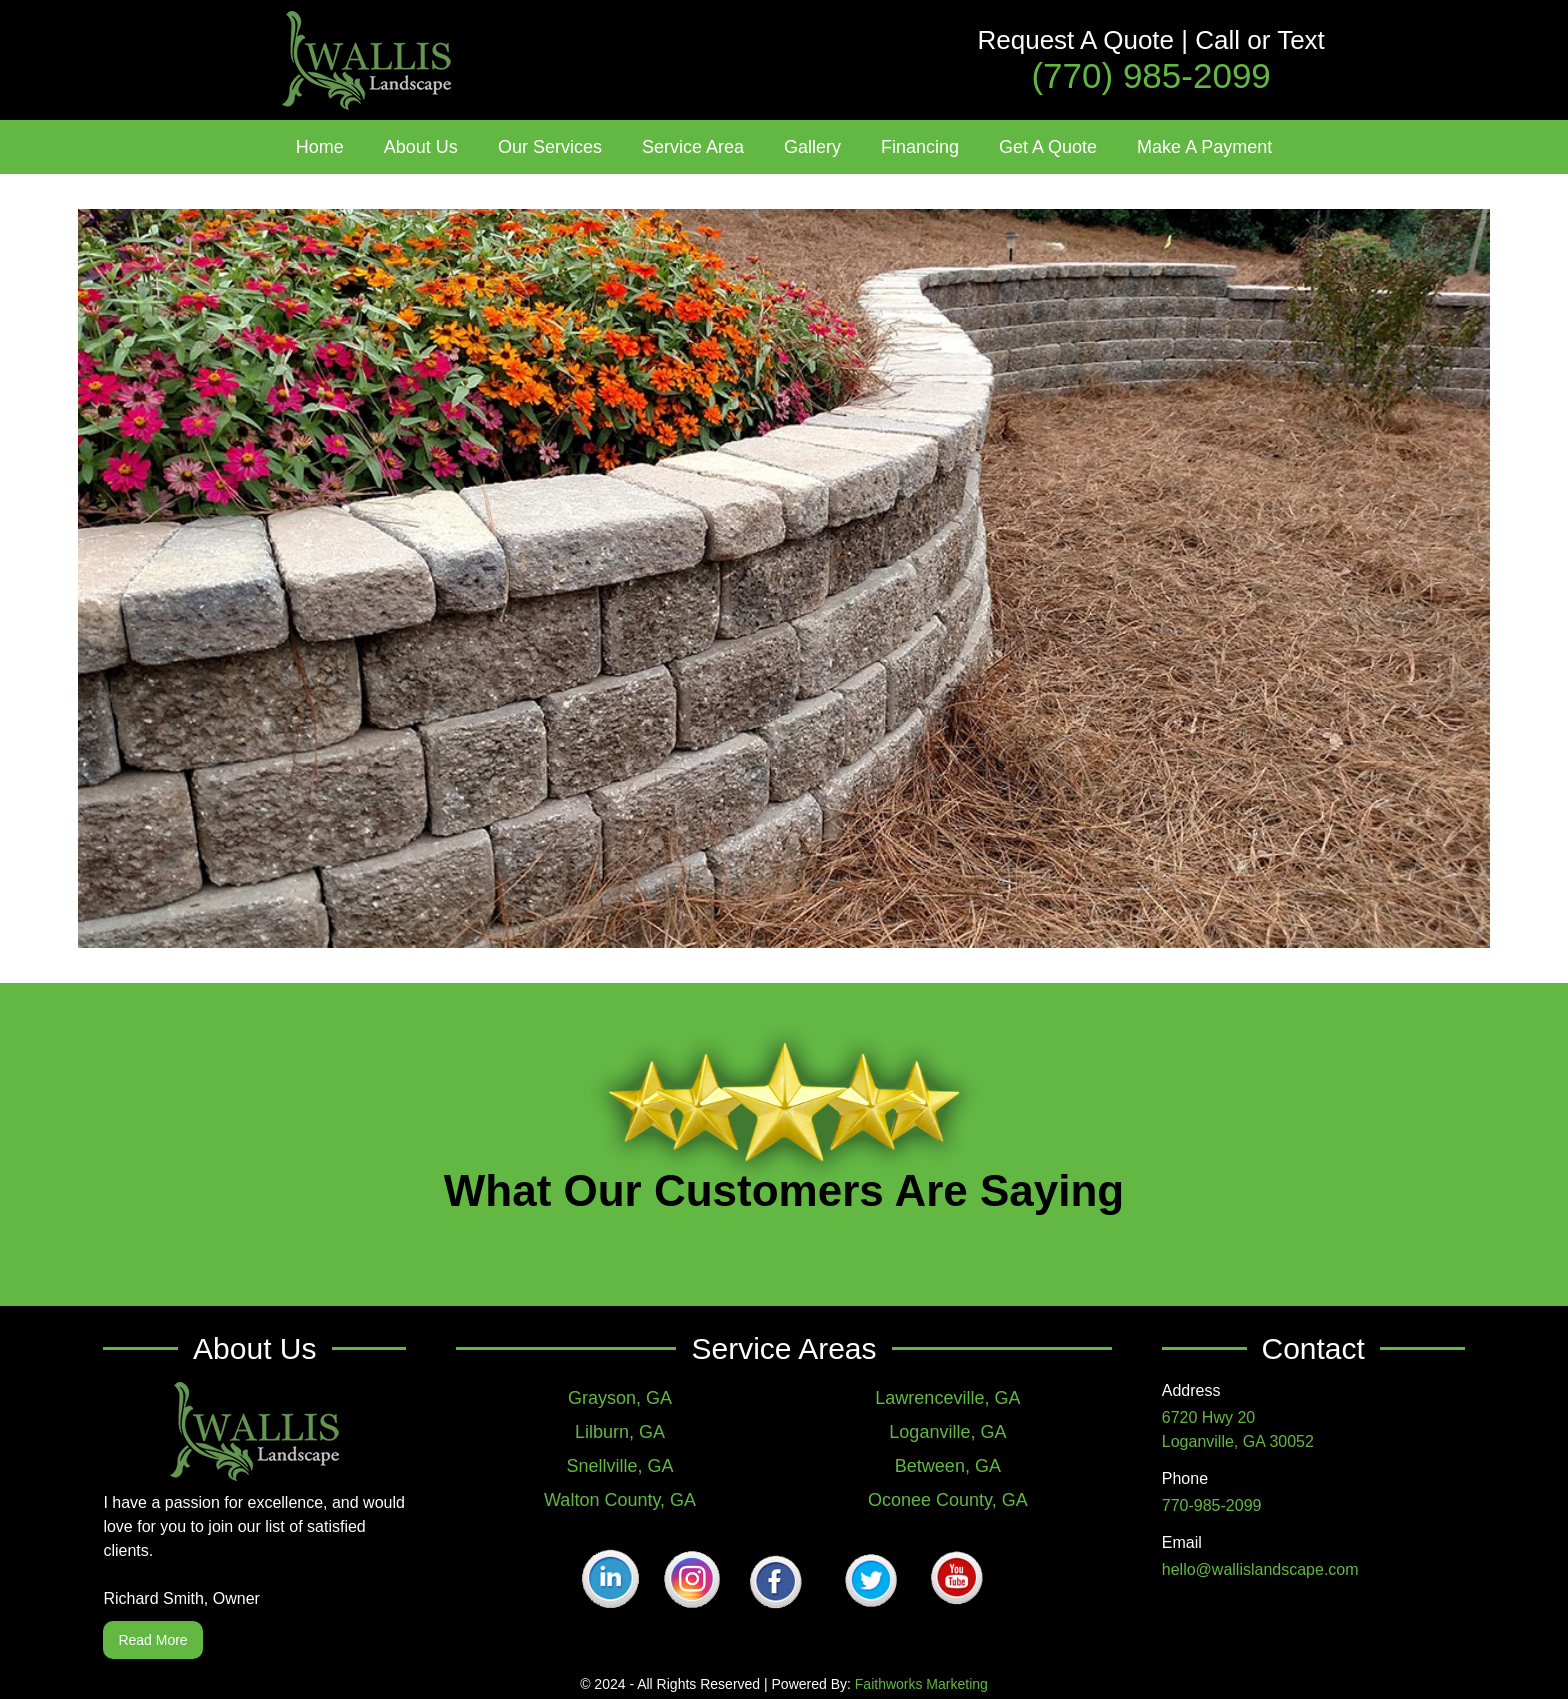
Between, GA (948, 1466)
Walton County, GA (620, 1500)
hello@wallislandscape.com (1260, 1569)
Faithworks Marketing (921, 1684)
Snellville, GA (620, 1466)
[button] (421, 147)
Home (320, 147)
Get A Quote (1048, 147)
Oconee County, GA (948, 1500)
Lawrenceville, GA (947, 1398)
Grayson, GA (620, 1398)
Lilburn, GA (620, 1432)
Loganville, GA (947, 1432)
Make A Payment (1204, 147)
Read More (152, 1640)
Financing (920, 147)
